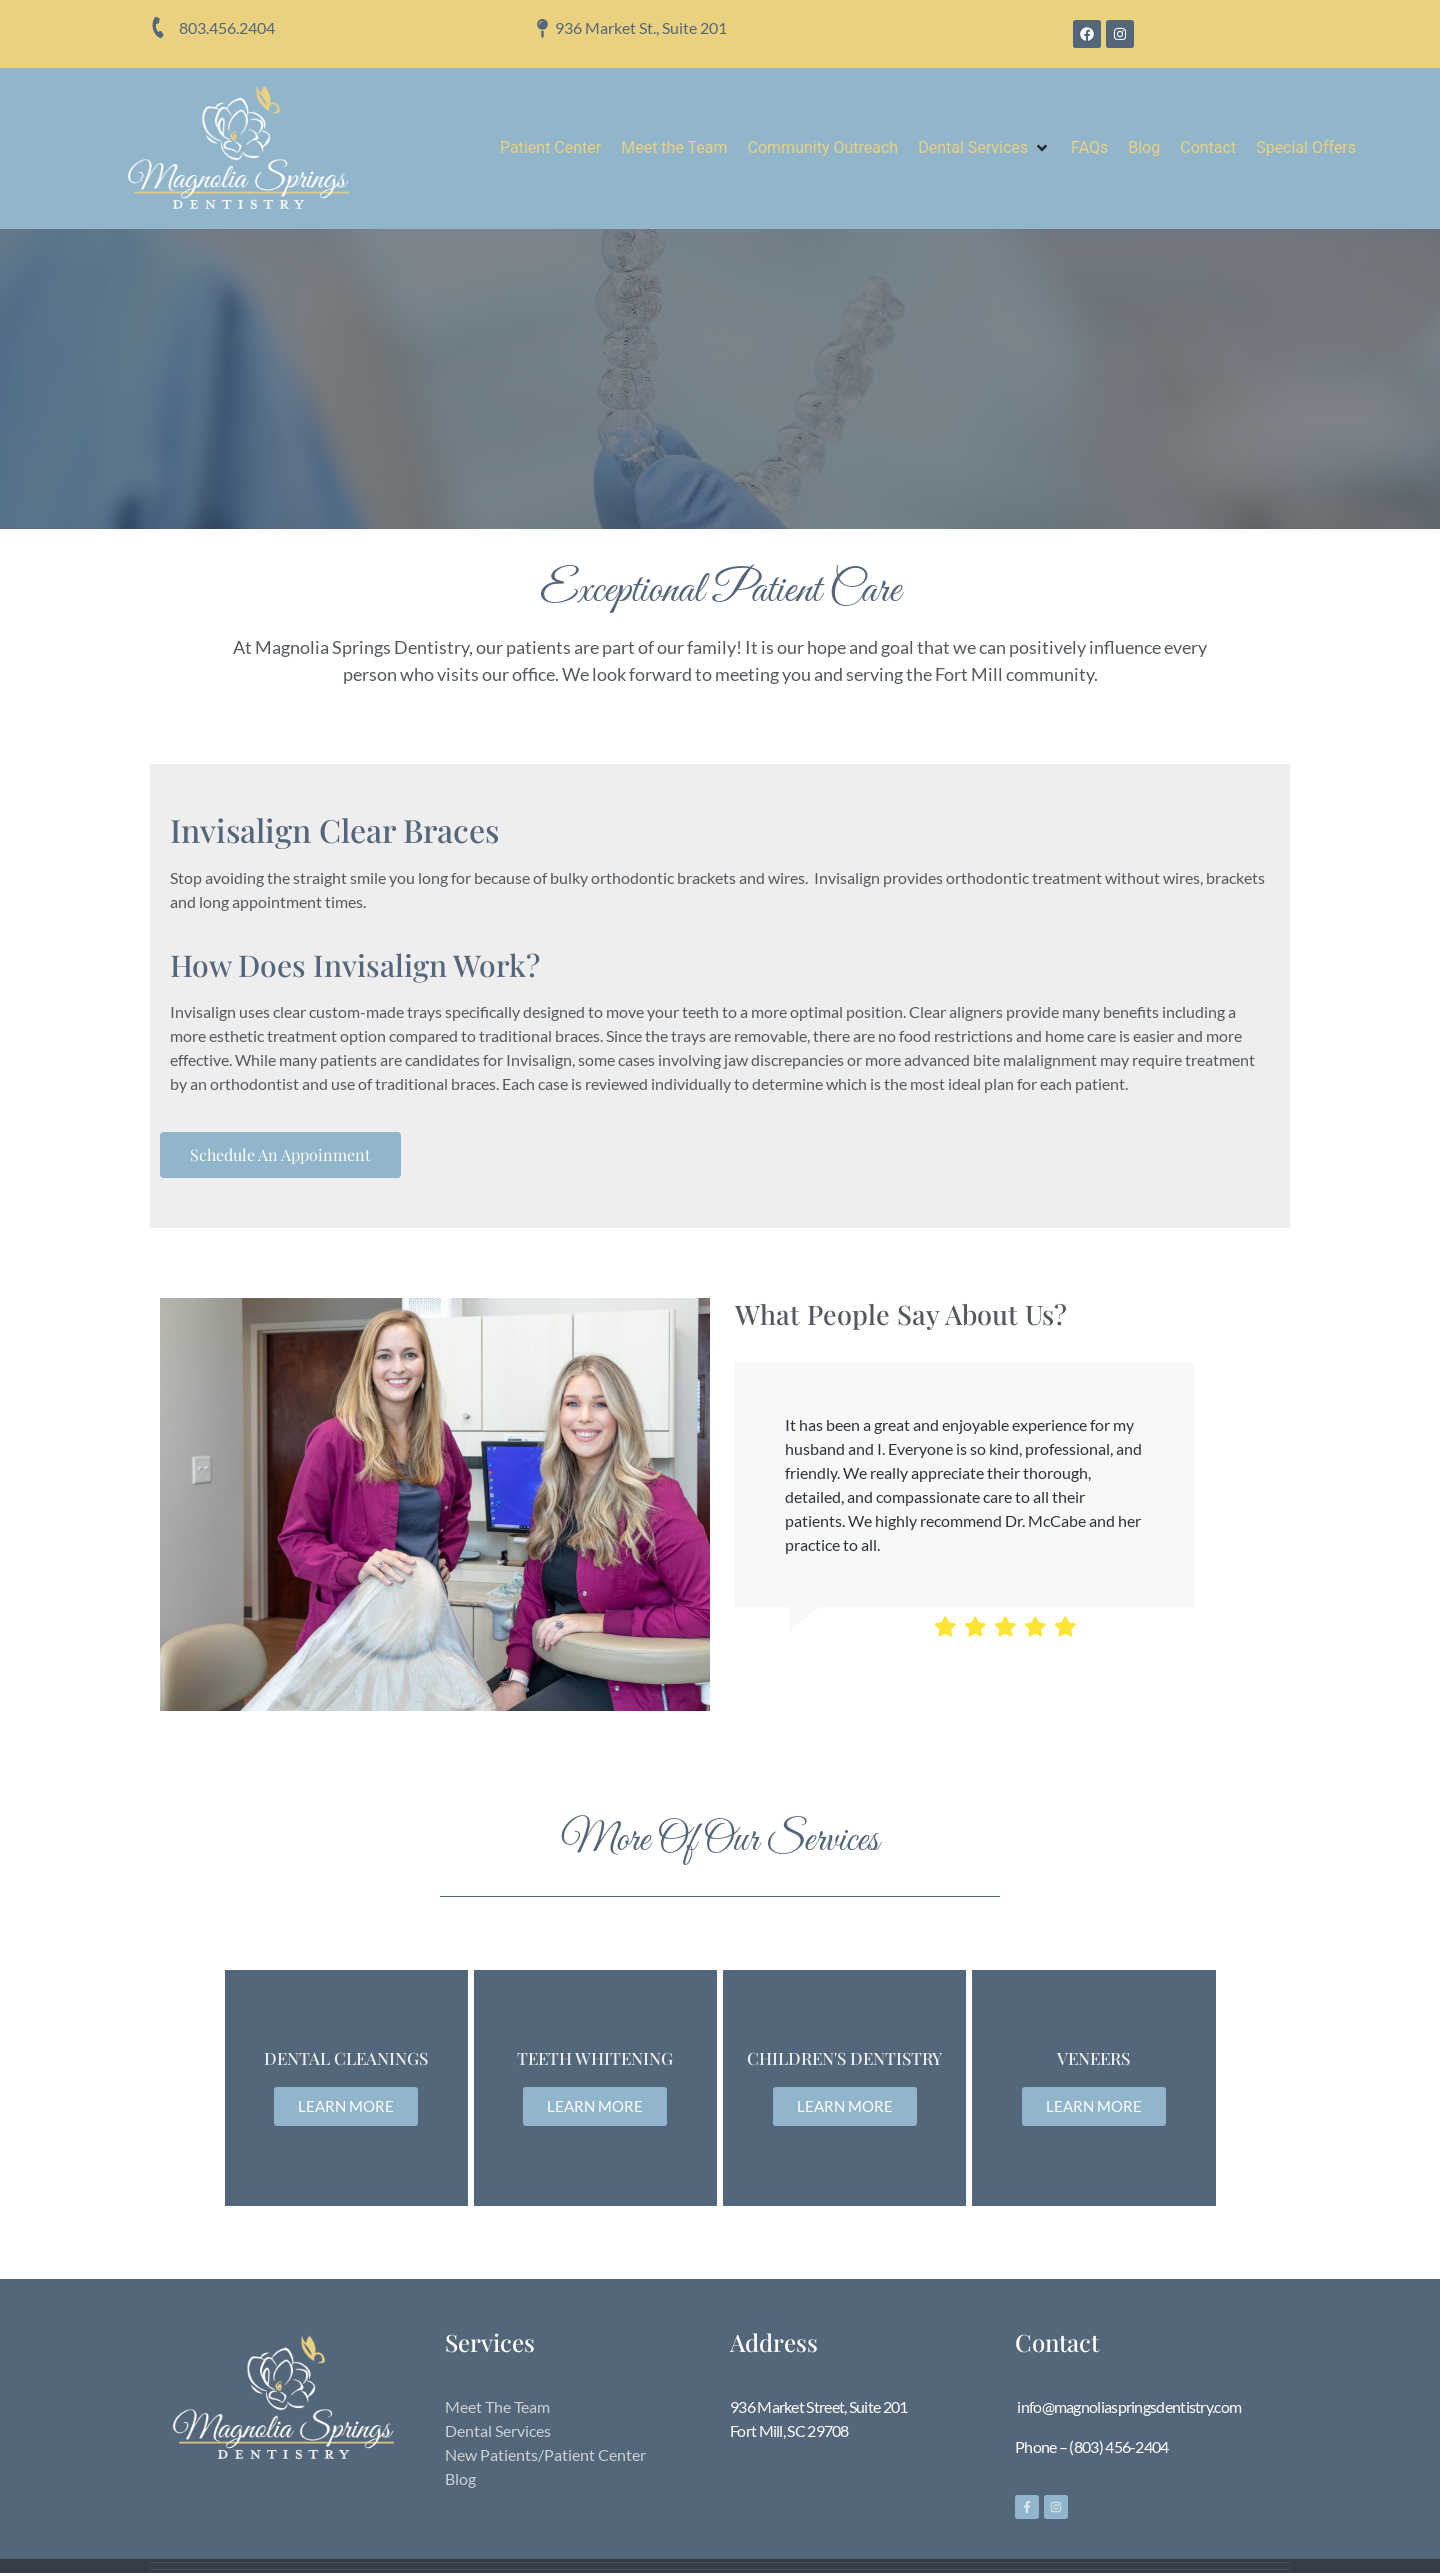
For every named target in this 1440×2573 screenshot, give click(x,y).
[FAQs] (1089, 148)
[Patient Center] (550, 148)
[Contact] (1208, 148)
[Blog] (1144, 148)
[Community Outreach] (823, 148)
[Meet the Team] (674, 148)
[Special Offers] (1306, 148)
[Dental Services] (984, 148)
